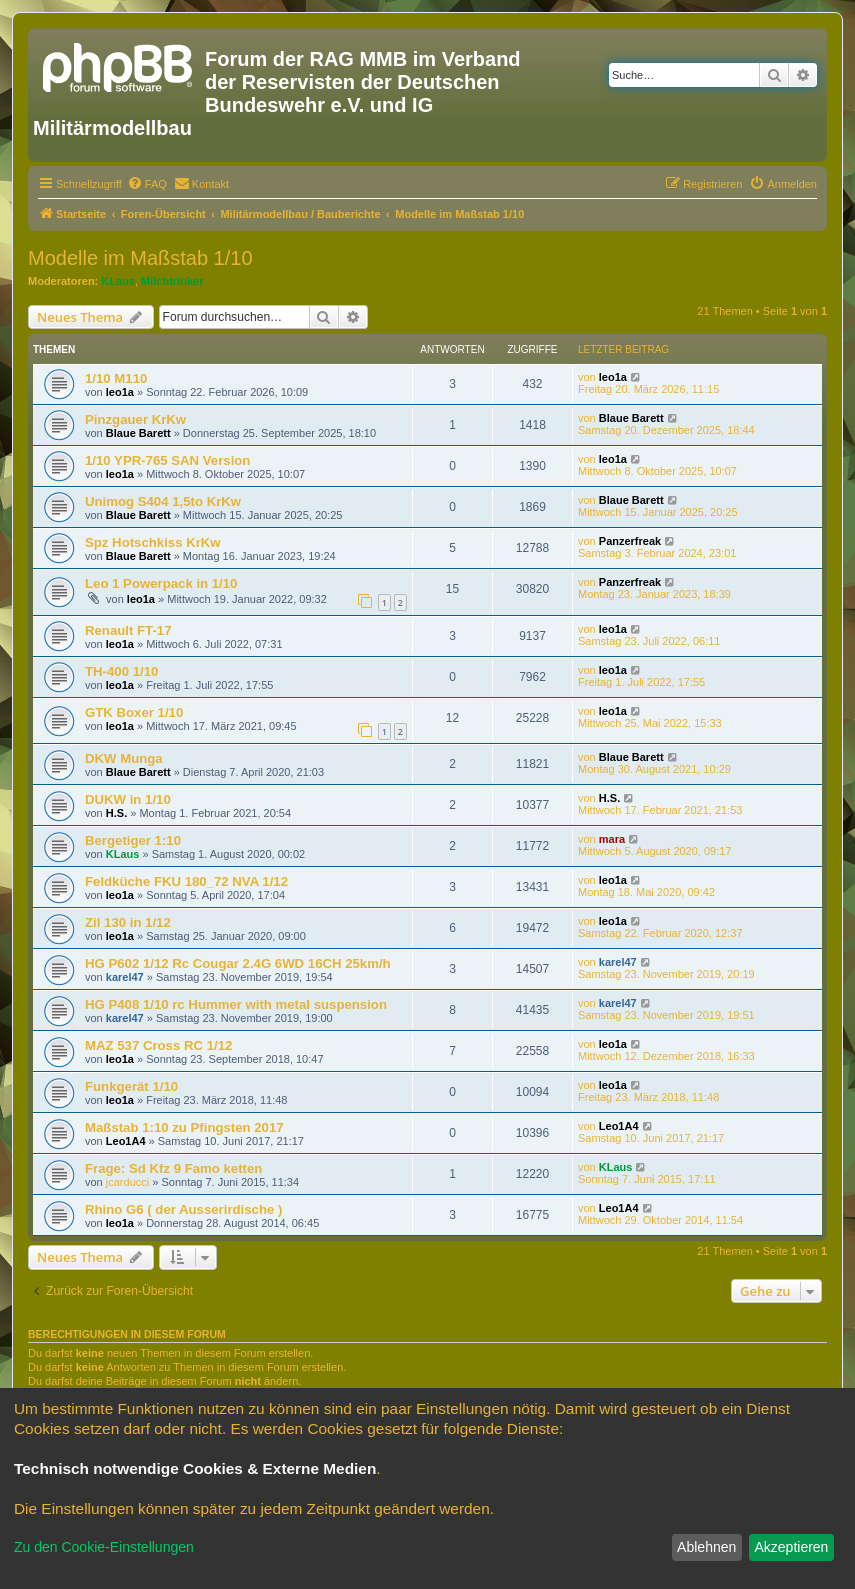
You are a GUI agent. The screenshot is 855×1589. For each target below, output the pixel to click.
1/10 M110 (116, 378)
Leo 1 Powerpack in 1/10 (161, 583)
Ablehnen (706, 1547)
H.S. (116, 813)
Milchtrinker (172, 281)
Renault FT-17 (128, 630)
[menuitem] (147, 184)
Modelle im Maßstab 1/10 (140, 258)
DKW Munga (124, 758)
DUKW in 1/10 (128, 799)
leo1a (120, 392)
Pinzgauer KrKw (135, 419)
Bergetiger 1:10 (133, 840)
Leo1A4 (126, 1141)
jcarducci (127, 1182)
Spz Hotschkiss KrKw (153, 542)
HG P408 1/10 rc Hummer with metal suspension (236, 1004)
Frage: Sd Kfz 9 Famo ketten (173, 1168)
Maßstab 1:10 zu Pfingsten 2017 (184, 1127)
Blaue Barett (138, 433)
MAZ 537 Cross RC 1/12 (158, 1045)
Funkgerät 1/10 (131, 1086)
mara (612, 839)
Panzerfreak (630, 541)
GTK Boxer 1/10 (134, 712)
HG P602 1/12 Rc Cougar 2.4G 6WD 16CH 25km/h (238, 963)
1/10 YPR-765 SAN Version (167, 460)
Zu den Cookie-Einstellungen (104, 1547)
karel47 (125, 977)
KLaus (118, 281)
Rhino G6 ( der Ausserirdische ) (183, 1209)
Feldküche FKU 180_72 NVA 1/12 (186, 881)
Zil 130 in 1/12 (128, 922)
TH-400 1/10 (121, 671)
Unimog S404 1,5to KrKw (163, 501)
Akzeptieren (791, 1547)
